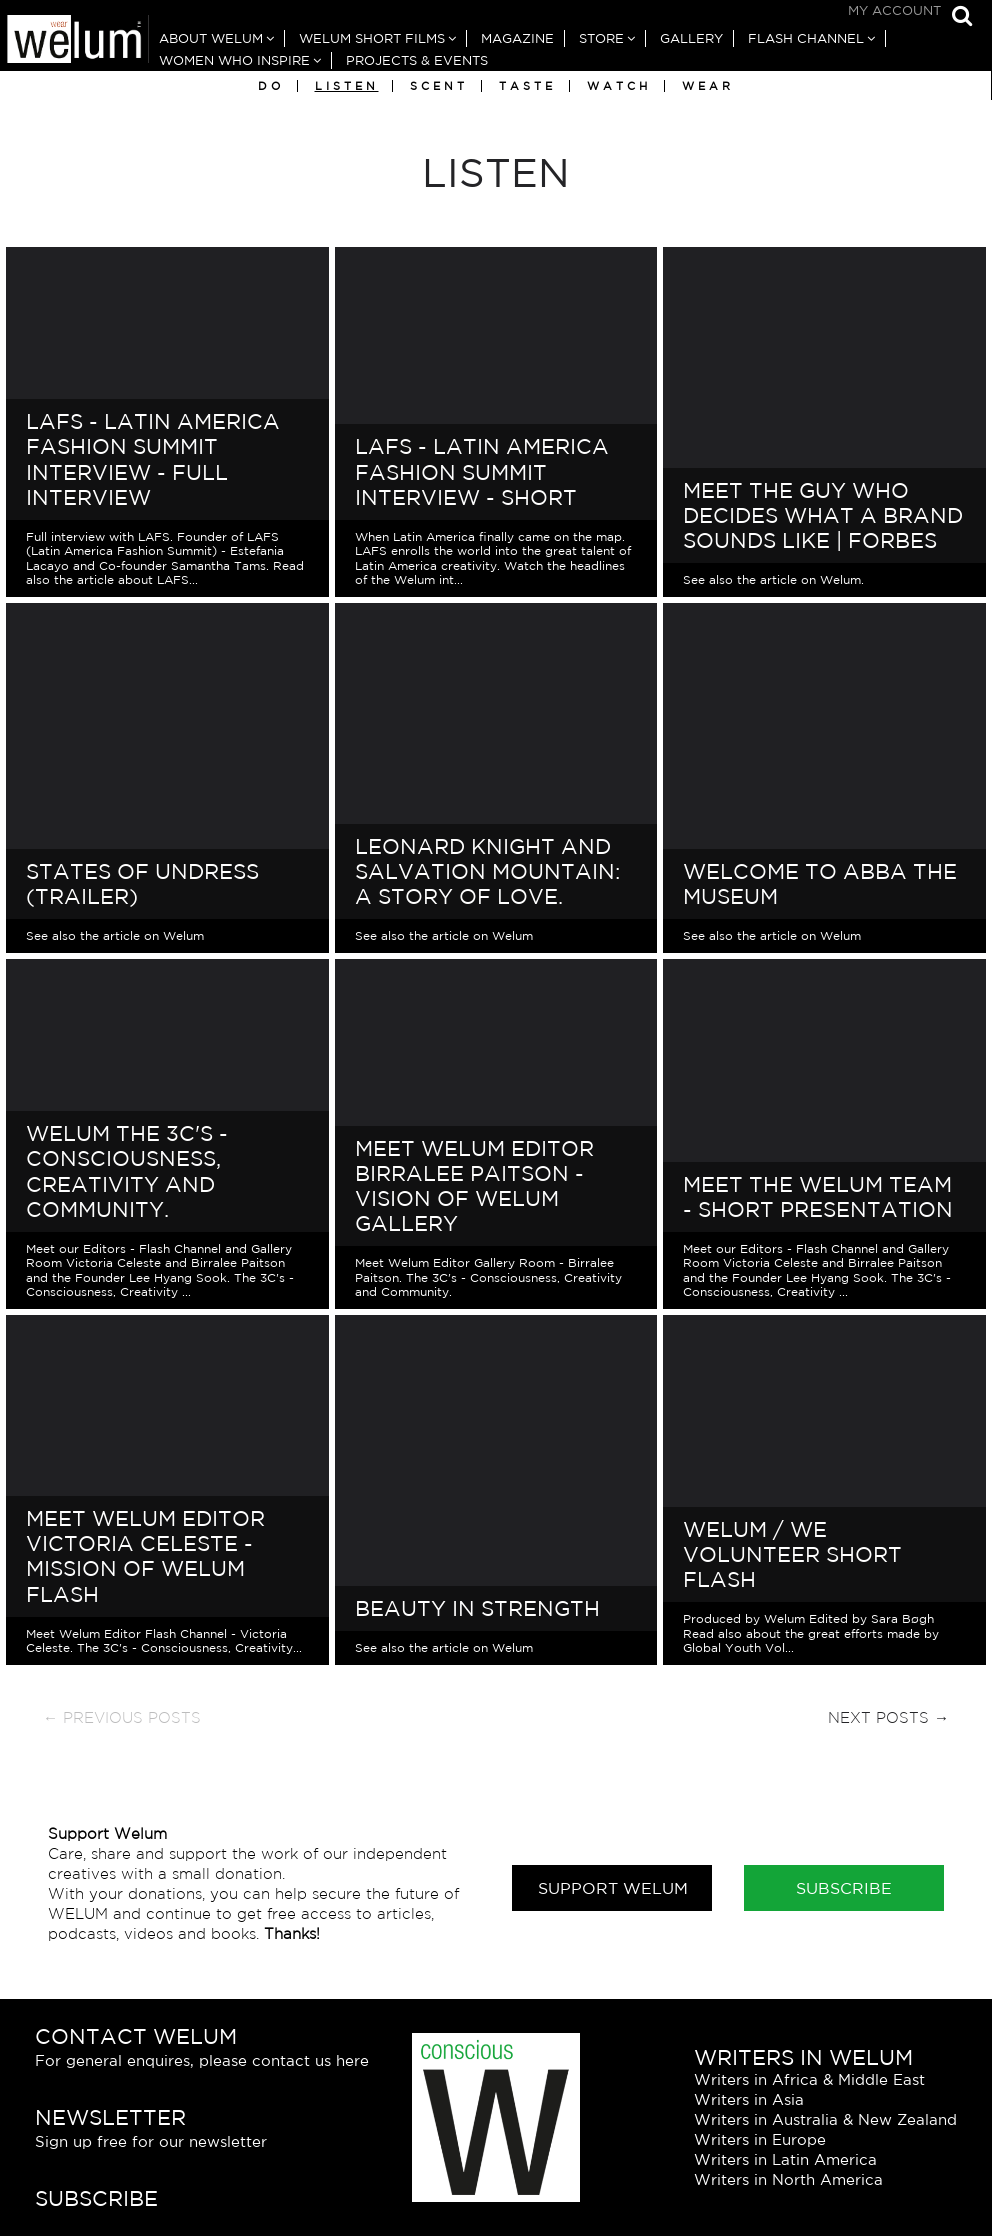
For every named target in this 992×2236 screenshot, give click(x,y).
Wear (708, 86)
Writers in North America (788, 2179)
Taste (527, 86)
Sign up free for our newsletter (151, 2141)
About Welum (211, 38)
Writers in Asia (749, 2099)
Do (271, 86)
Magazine (517, 38)
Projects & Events (417, 60)
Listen (347, 86)
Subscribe (844, 1888)
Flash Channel (806, 38)
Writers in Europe (760, 2139)
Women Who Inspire (234, 60)
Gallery (691, 38)
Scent (439, 86)
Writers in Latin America (785, 2159)
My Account (894, 10)
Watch (619, 86)
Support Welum (613, 1888)
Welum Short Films (372, 38)
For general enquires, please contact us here (202, 2060)
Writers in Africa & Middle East (809, 2079)
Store (601, 38)
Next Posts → (888, 1717)
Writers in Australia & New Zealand (825, 2119)
